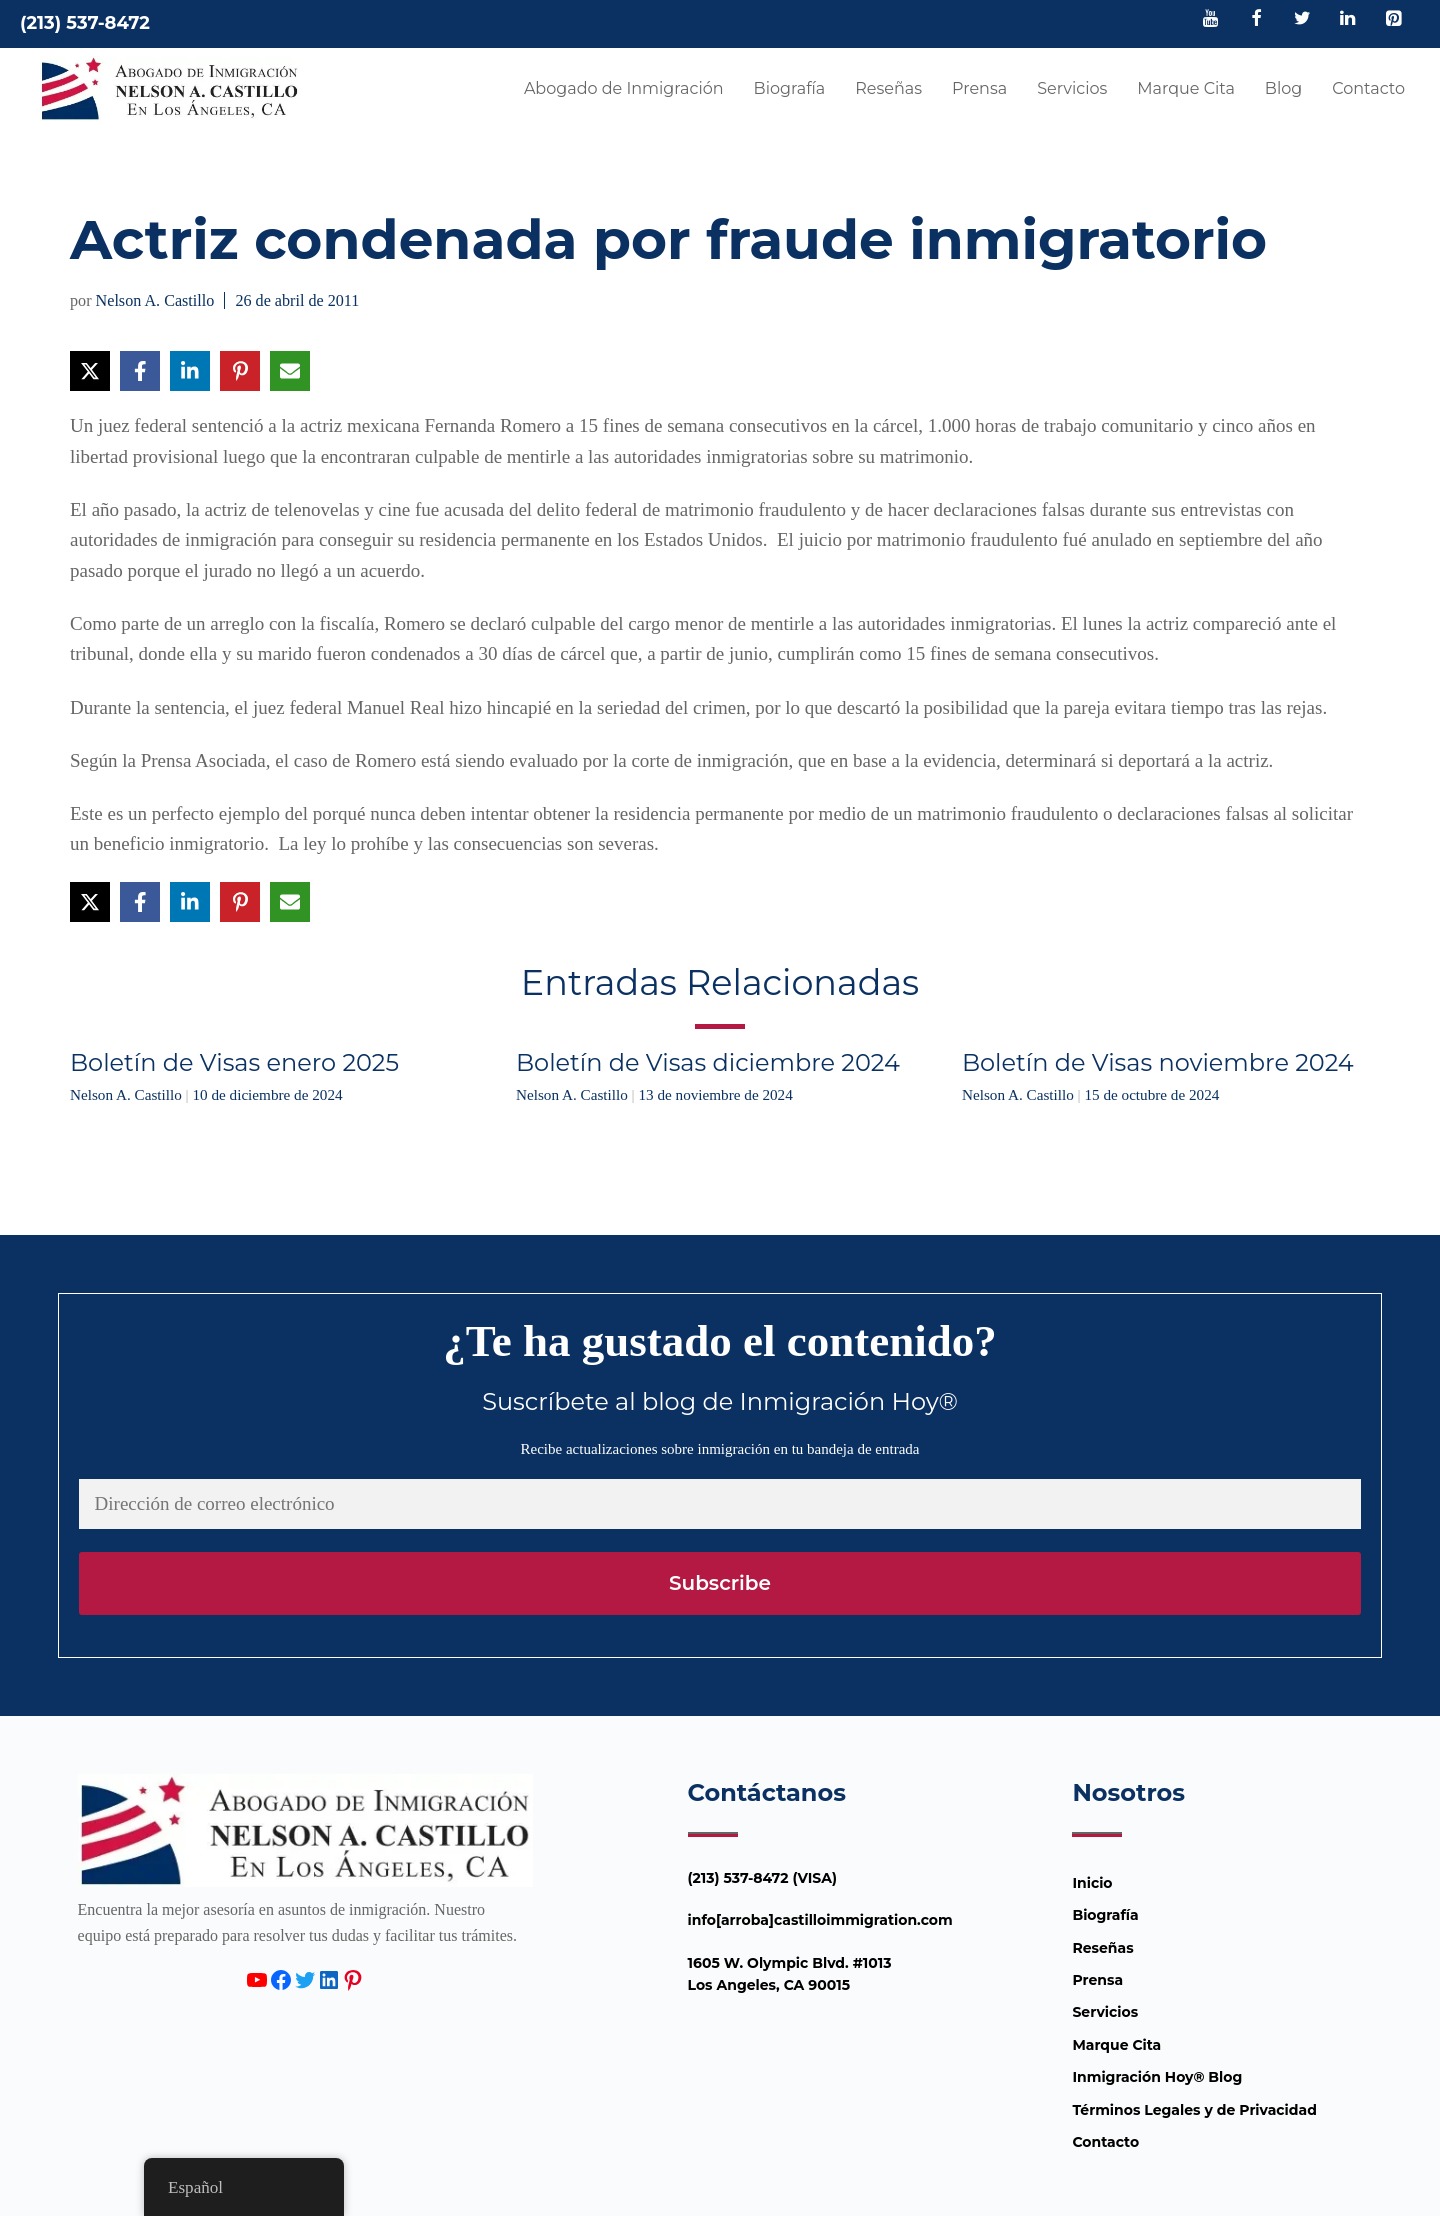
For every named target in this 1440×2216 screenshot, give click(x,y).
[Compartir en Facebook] (140, 371)
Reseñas (888, 88)
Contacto (1368, 88)
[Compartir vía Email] (290, 371)
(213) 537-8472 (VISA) (763, 1878)
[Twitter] (1302, 20)
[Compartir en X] (90, 371)
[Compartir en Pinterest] (240, 371)
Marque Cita (1186, 88)
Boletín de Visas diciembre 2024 (708, 1062)
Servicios (1072, 88)
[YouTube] (1211, 20)
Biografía (790, 88)
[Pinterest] (1393, 20)
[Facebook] (1257, 20)
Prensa (979, 88)
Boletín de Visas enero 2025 (234, 1062)
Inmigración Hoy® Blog (1157, 2077)
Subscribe (720, 1583)
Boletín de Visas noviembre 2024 (1158, 1062)
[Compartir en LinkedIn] (190, 371)
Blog (1283, 88)
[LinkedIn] (1348, 20)
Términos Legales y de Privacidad (1194, 2110)
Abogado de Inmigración (624, 88)
